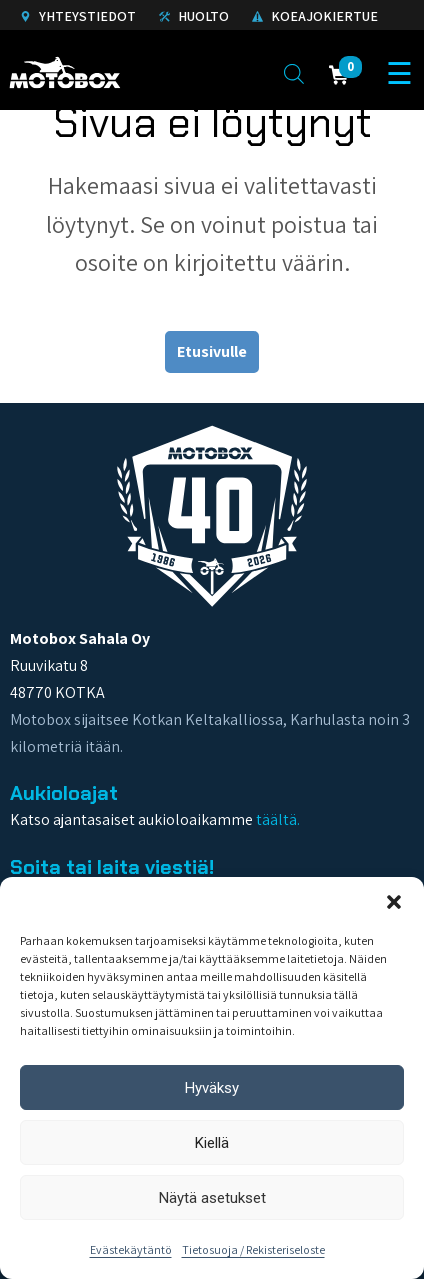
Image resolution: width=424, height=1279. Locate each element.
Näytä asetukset (212, 1198)
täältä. (278, 819)
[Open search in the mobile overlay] (294, 73)
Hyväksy (212, 1088)
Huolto (194, 16)
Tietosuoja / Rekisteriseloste (253, 1249)
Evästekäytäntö (131, 1249)
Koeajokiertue (315, 16)
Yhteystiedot (78, 16)
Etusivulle (212, 351)
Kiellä (212, 1143)
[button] (394, 902)
